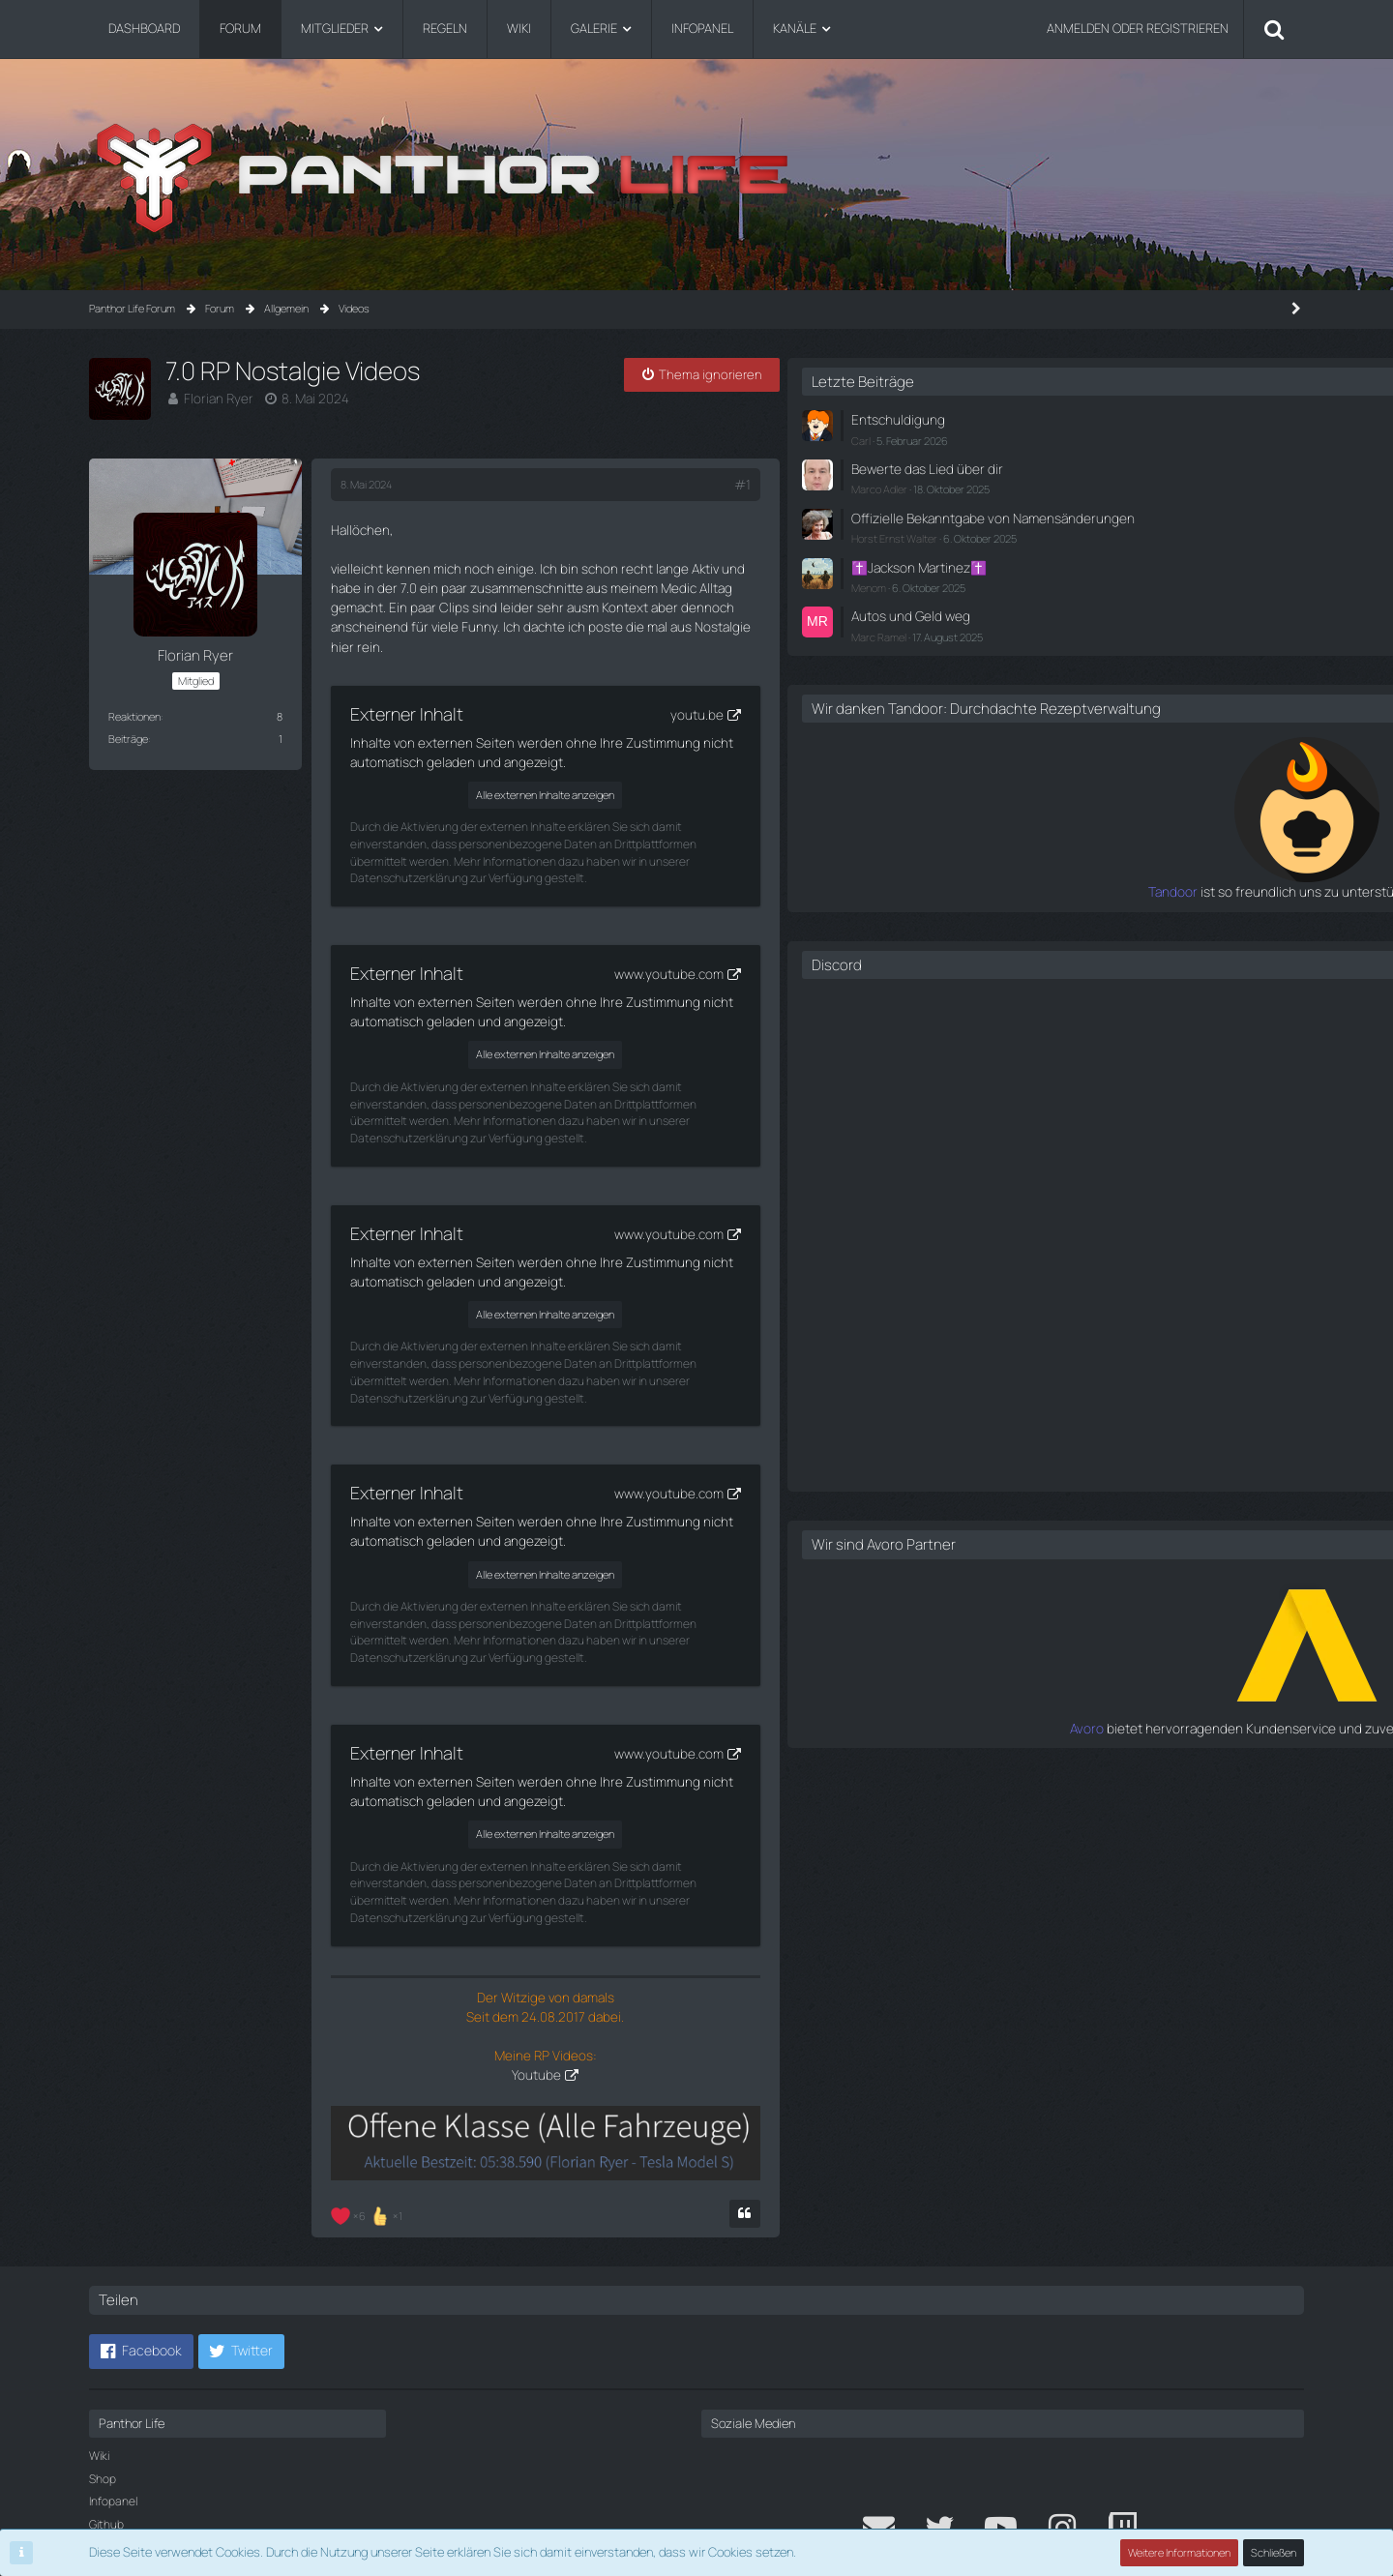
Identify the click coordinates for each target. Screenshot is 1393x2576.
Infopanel (113, 2381)
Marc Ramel (1066, 644)
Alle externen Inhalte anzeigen (621, 749)
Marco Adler (1067, 485)
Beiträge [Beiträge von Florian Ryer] (128, 738)
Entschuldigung (1081, 419)
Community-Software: (696, 2519)
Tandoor (1015, 917)
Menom (1056, 597)
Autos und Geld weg (1094, 625)
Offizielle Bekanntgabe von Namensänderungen (1112, 522)
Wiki (99, 2335)
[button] (141, 2231)
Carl (1048, 437)
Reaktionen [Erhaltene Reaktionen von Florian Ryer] (134, 716)
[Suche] (1274, 29)
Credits (108, 2427)
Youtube (615, 1929)
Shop (102, 2359)
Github (106, 2404)
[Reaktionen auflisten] (369, 2094)
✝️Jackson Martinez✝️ (1103, 578)
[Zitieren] (901, 2094)
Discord (1024, 989)
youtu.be (850, 669)
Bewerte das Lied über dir (1108, 466)
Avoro (1025, 1752)
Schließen (1274, 2552)
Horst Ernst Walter (1082, 551)
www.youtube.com (822, 910)
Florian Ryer (216, 397)
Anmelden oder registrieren (1138, 28)
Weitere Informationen (1180, 2552)
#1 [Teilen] (899, 484)
